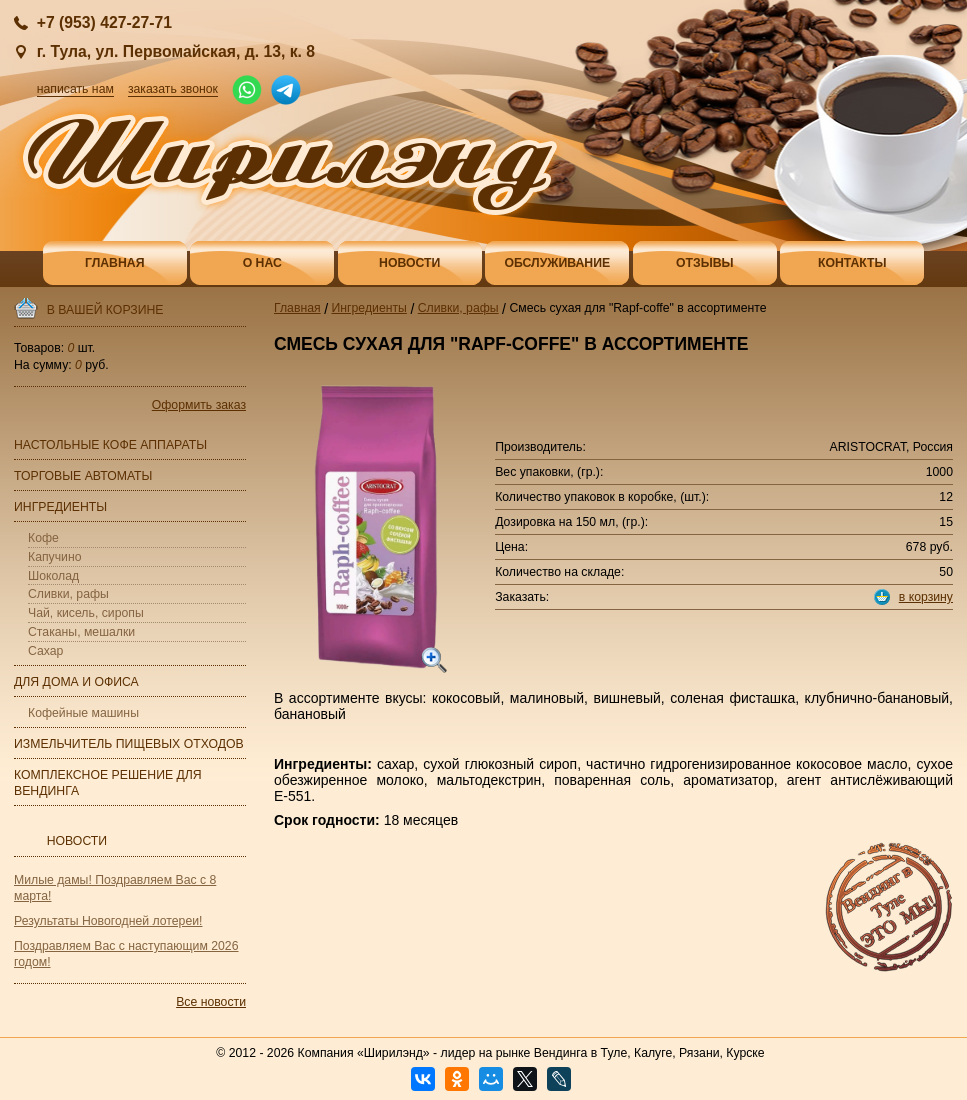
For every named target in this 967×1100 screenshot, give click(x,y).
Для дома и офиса (76, 682)
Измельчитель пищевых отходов (129, 744)
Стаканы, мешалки (81, 632)
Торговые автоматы (83, 476)
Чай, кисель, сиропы (86, 613)
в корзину (926, 597)
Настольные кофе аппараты (110, 445)
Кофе (43, 538)
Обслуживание (557, 263)
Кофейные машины (83, 713)
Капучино (55, 557)
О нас (262, 263)
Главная (114, 263)
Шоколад (53, 576)
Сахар (45, 651)
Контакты (852, 263)
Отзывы (705, 263)
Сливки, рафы (68, 594)
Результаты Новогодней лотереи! (108, 921)
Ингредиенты (60, 507)
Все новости (211, 1002)
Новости (409, 263)
